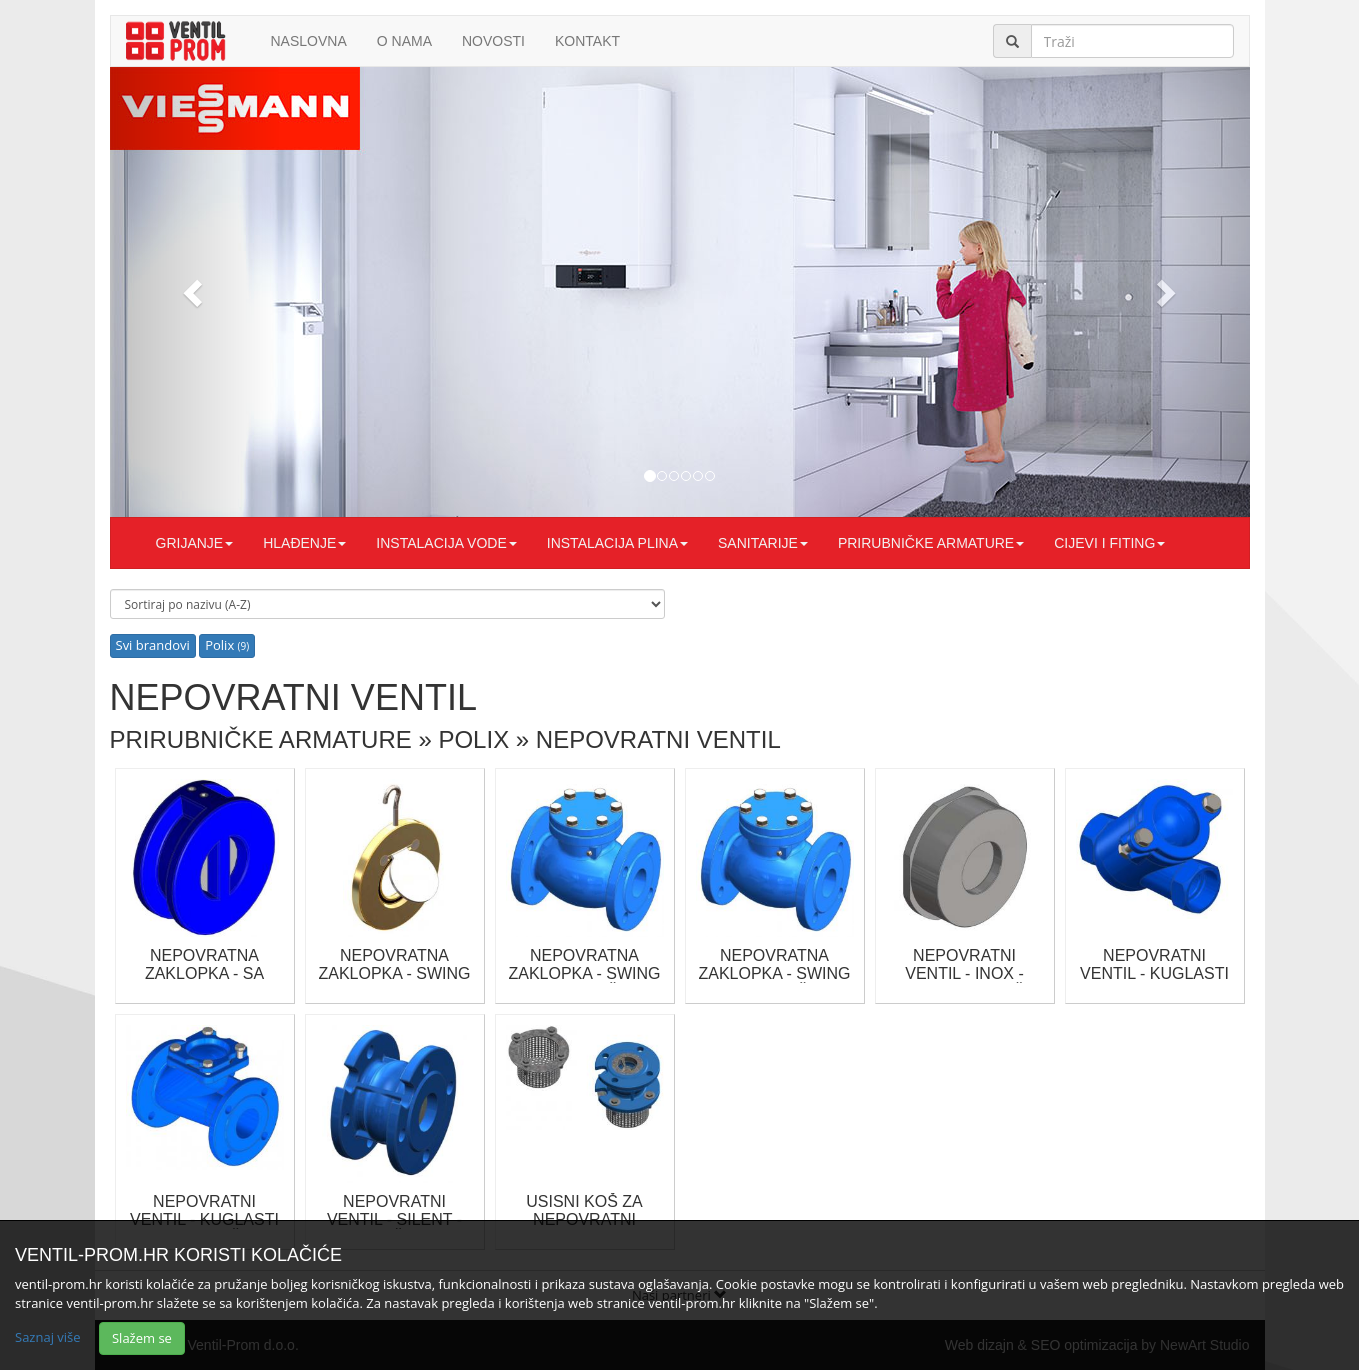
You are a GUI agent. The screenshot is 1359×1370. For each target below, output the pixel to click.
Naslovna (309, 41)
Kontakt (587, 41)
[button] (195, 292)
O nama (404, 41)
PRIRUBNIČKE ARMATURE (931, 543)
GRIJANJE (195, 543)
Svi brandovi (153, 645)
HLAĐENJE (304, 543)
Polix (227, 645)
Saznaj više (48, 1337)
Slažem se (142, 1338)
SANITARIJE (763, 543)
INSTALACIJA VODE (446, 543)
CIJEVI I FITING (1109, 543)
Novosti (493, 41)
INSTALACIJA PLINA (617, 543)
